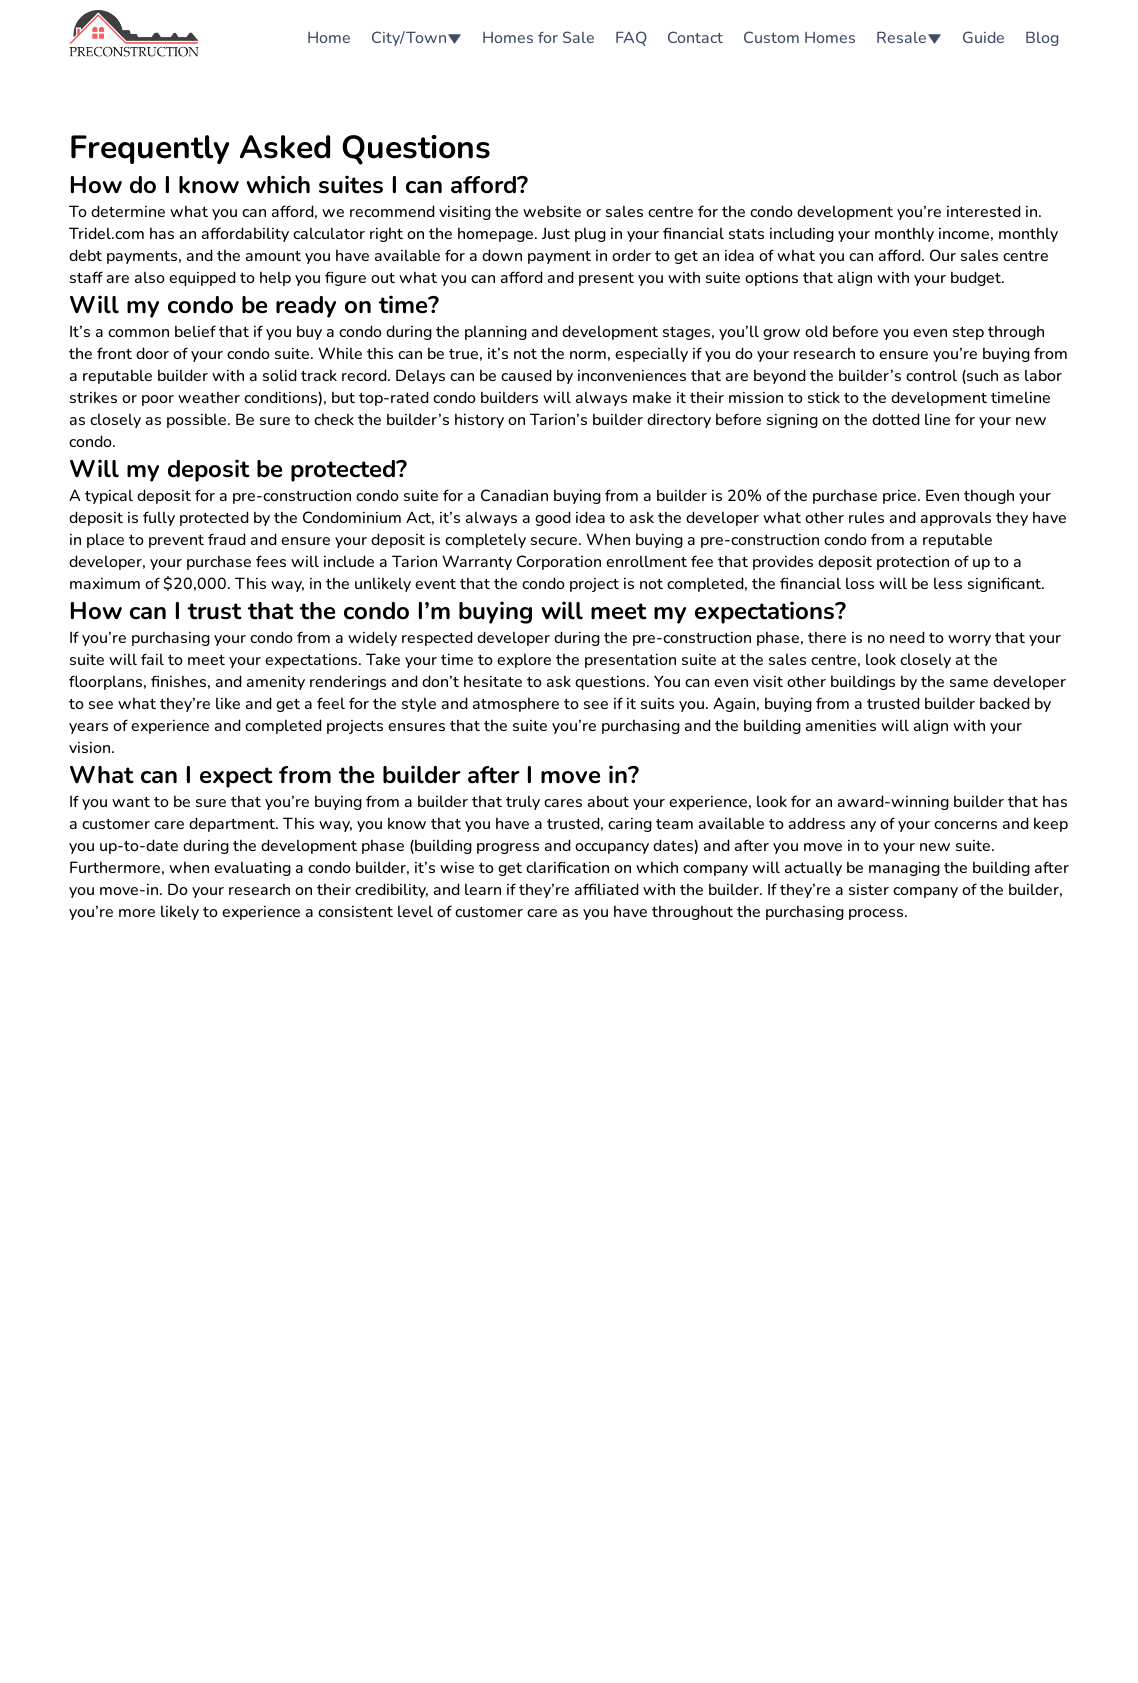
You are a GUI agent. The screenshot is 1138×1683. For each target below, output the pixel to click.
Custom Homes (799, 38)
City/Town (416, 38)
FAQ (631, 38)
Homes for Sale (538, 38)
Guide (983, 38)
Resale (909, 38)
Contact (695, 38)
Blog (1042, 38)
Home (329, 38)
